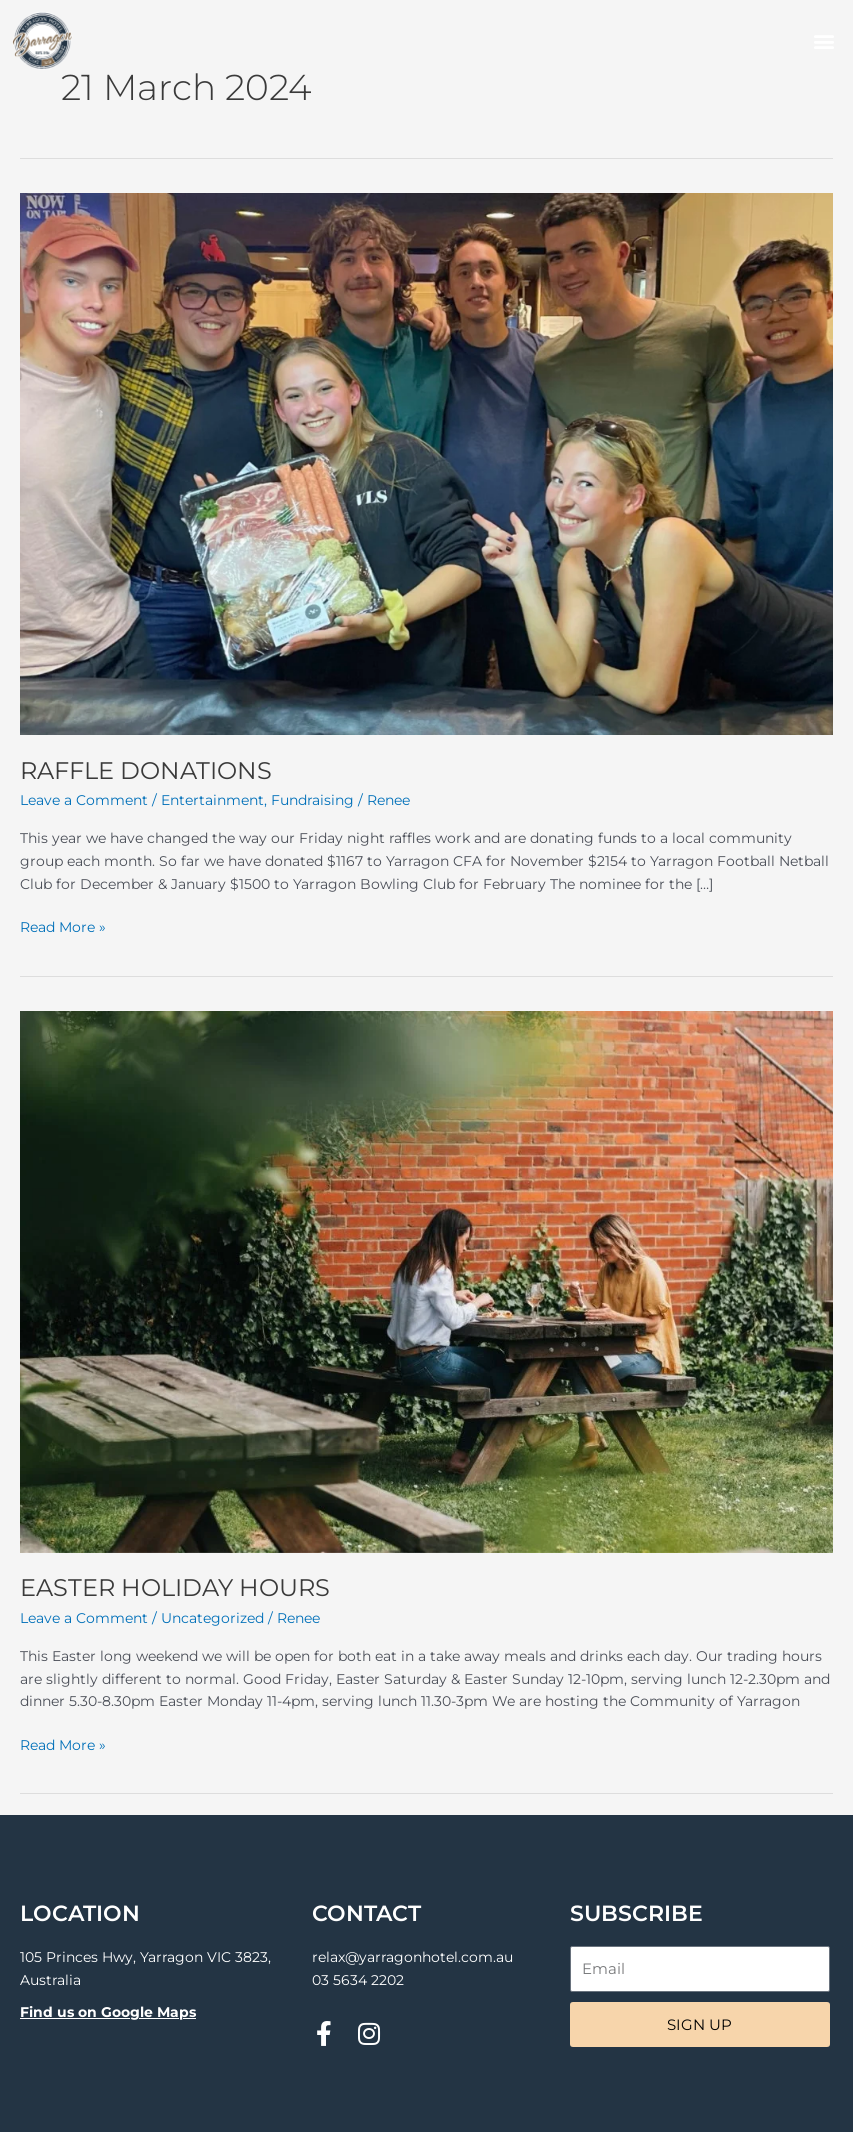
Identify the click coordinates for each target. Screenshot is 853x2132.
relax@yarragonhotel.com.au (412, 1957)
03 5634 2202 (358, 1980)
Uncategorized (212, 1618)
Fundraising (312, 800)
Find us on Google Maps (108, 2012)
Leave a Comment (84, 800)
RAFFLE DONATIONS (146, 770)
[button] (823, 41)
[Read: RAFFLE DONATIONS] (426, 463)
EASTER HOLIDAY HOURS (175, 1587)
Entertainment (212, 800)
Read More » (63, 925)
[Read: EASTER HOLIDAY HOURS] (426, 1280)
